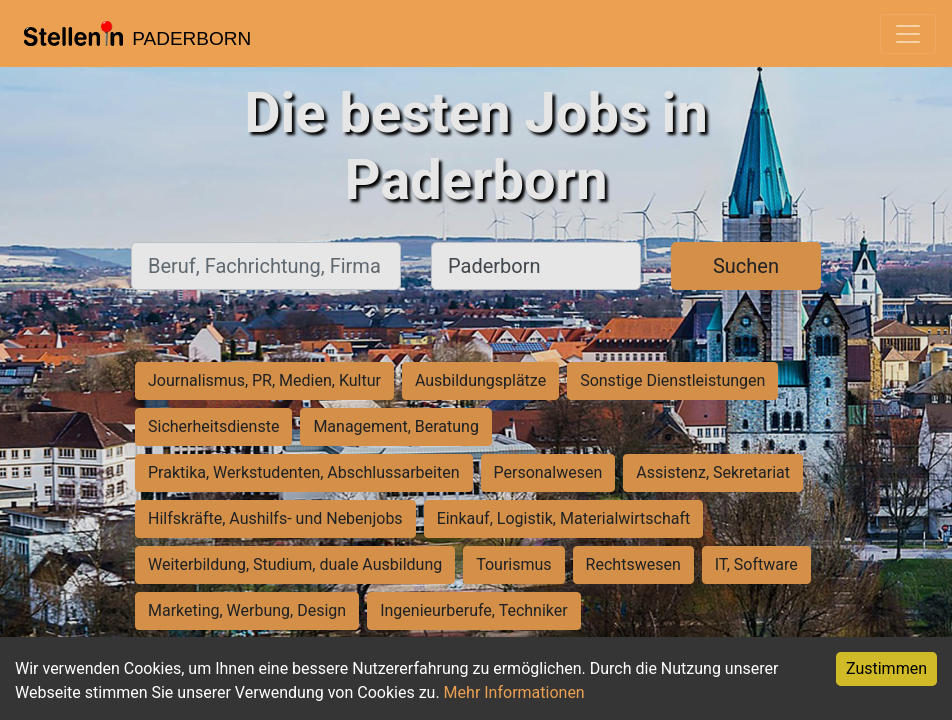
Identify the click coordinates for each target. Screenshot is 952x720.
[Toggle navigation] (908, 34)
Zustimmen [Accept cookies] (886, 668)
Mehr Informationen (514, 692)
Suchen (746, 266)
